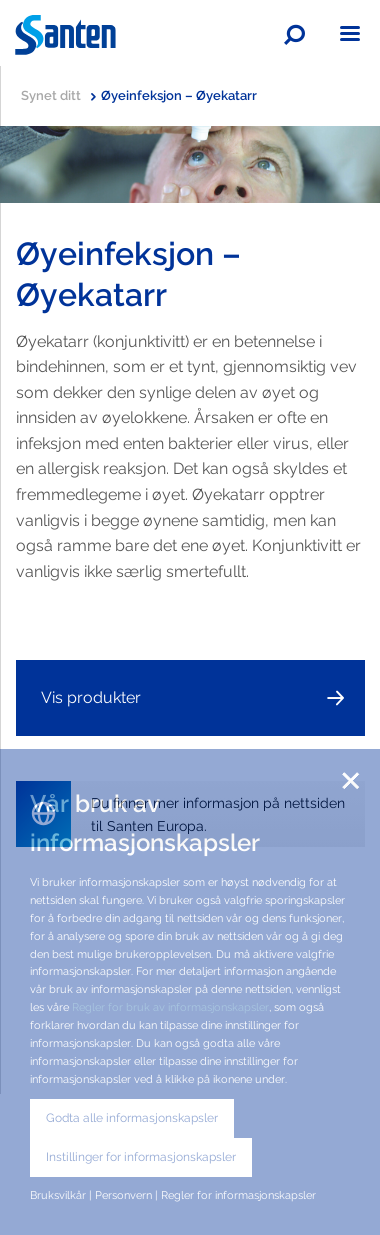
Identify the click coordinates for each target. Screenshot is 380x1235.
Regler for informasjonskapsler (238, 1195)
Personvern (123, 1195)
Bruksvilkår (58, 1195)
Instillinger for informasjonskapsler (141, 1157)
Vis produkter (91, 697)
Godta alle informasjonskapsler (132, 1118)
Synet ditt (58, 95)
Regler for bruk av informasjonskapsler (170, 1007)
